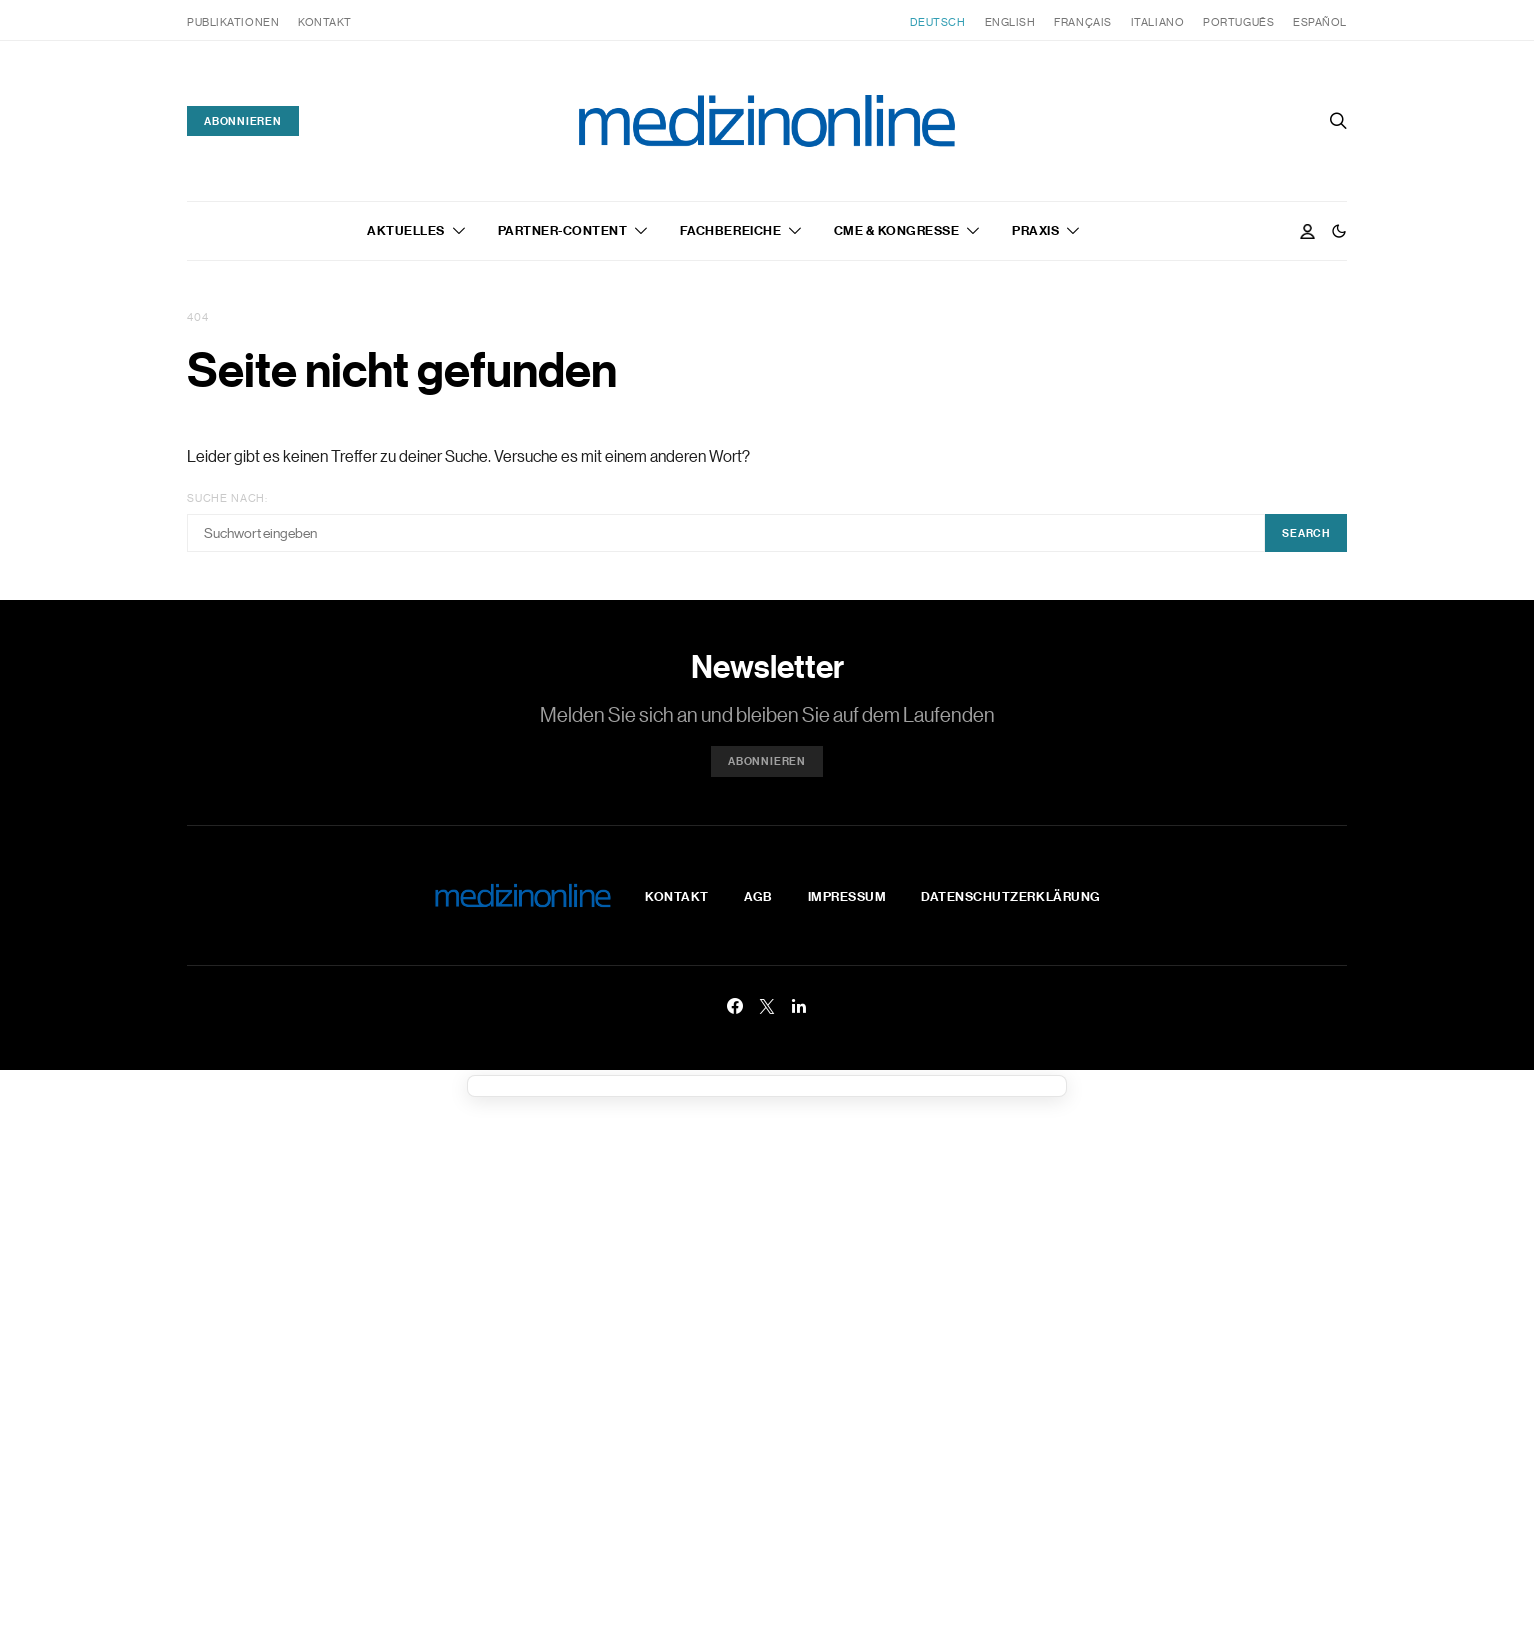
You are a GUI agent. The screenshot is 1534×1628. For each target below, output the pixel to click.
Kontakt (325, 22)
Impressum (847, 896)
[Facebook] (735, 1006)
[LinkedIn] (799, 1006)
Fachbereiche (730, 230)
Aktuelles (406, 230)
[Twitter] (767, 1006)
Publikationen (233, 22)
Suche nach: (227, 498)
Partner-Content (563, 230)
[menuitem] (938, 22)
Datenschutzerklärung (1010, 896)
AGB (758, 896)
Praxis (1035, 230)
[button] (1339, 231)
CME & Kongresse (897, 230)
